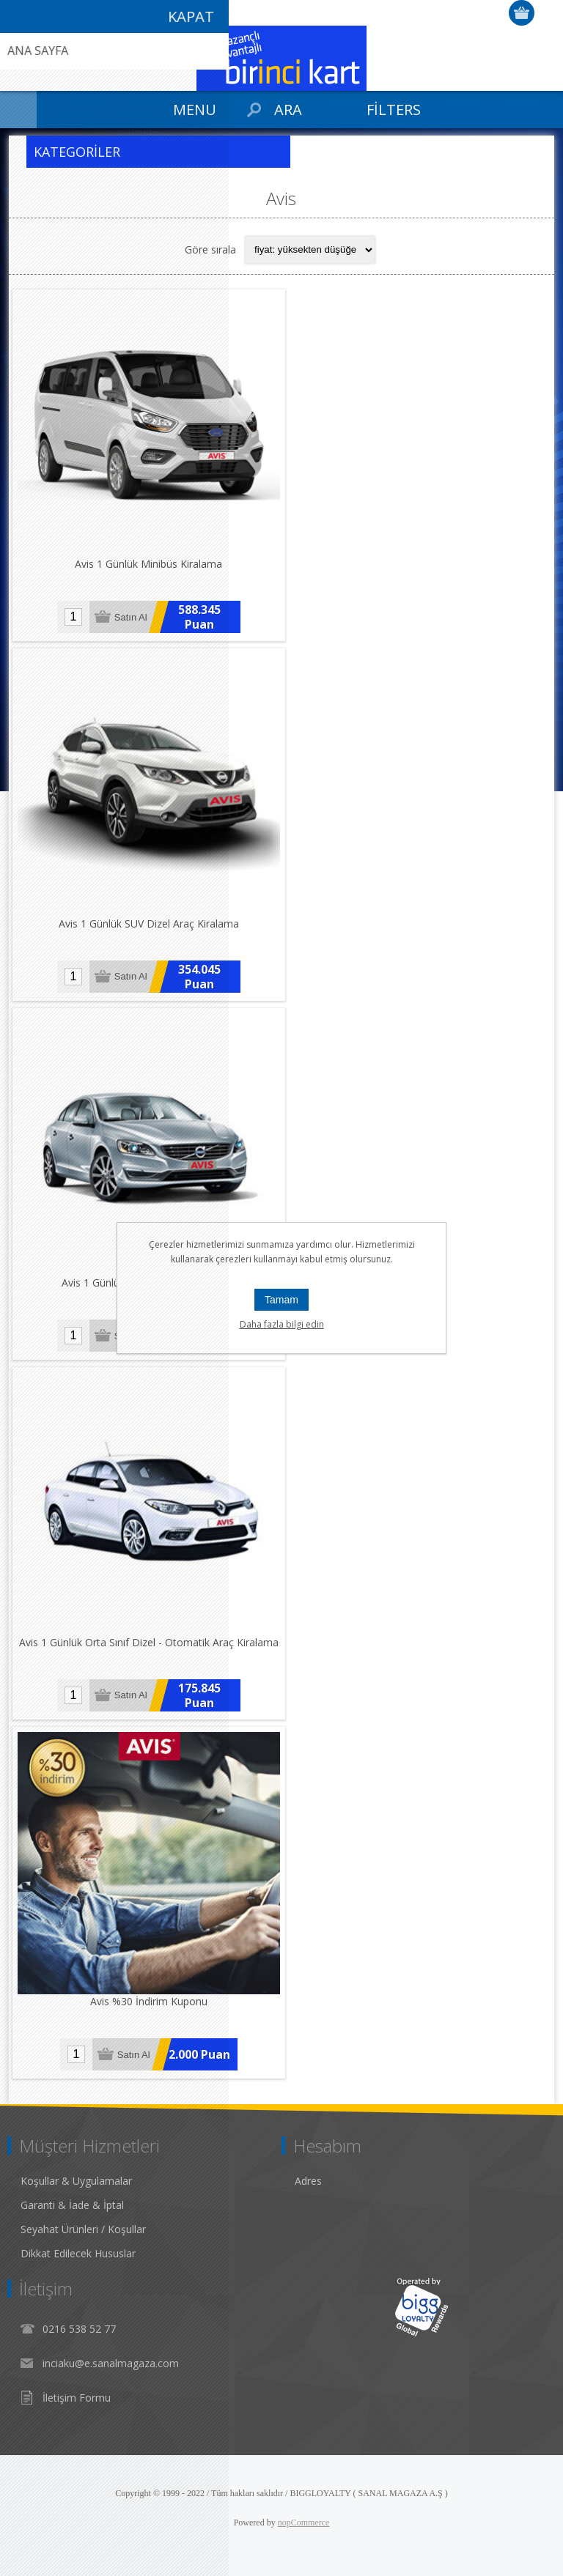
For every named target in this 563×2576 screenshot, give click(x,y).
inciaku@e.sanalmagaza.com (111, 2363)
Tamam (281, 1300)
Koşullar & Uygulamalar (76, 2181)
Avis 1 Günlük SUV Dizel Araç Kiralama (149, 923)
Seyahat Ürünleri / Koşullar (83, 2229)
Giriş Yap (549, 13)
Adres (308, 2181)
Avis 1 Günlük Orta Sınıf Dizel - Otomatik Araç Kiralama (149, 1642)
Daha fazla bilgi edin (282, 1324)
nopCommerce (304, 2522)
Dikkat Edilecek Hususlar (78, 2253)
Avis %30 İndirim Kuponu (148, 2001)
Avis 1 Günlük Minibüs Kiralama (148, 564)
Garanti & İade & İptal (72, 2205)
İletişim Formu (77, 2398)
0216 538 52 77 (79, 2329)
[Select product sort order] (310, 250)
